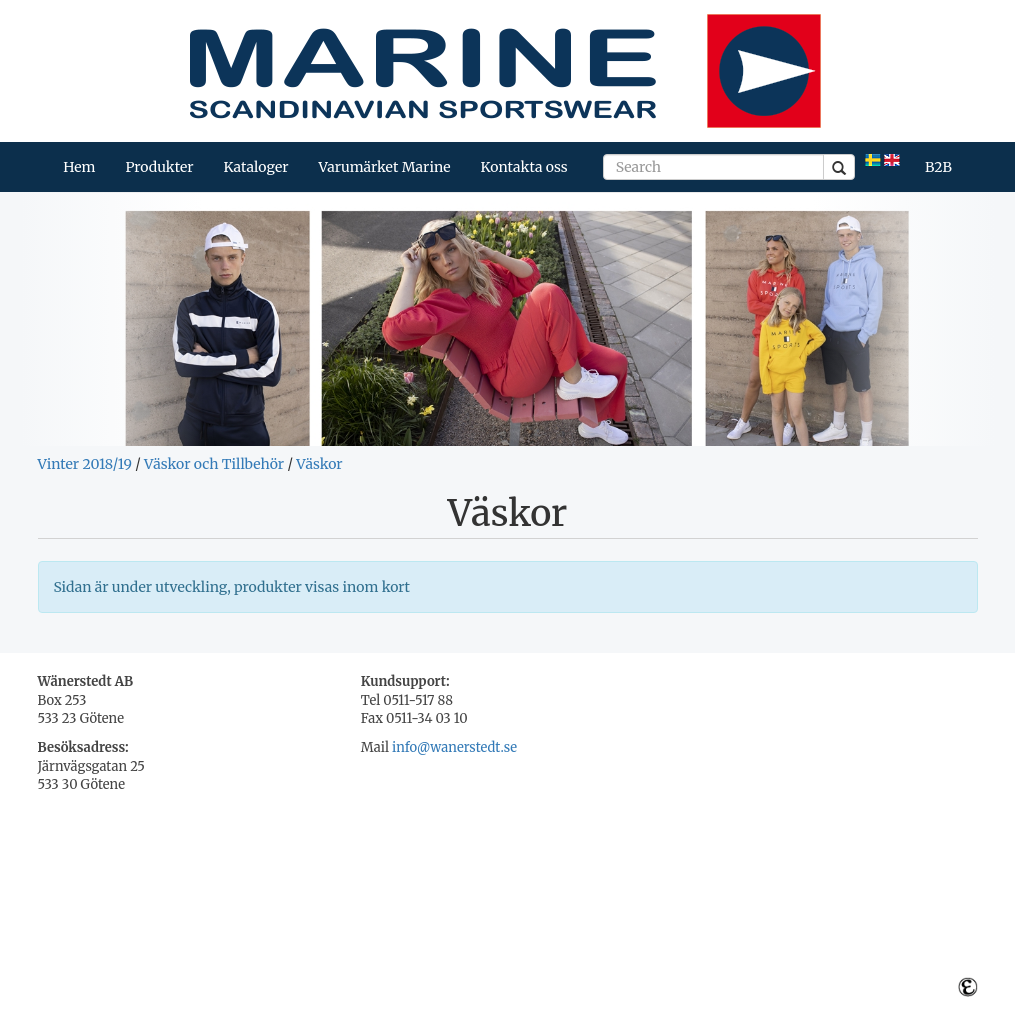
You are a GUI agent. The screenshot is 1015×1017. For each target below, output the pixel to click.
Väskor (319, 464)
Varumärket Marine (385, 167)
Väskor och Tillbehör (214, 464)
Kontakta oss (524, 167)
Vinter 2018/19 (85, 464)
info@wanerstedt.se (454, 747)
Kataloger (255, 167)
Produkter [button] (159, 167)
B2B (938, 167)
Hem (79, 167)
